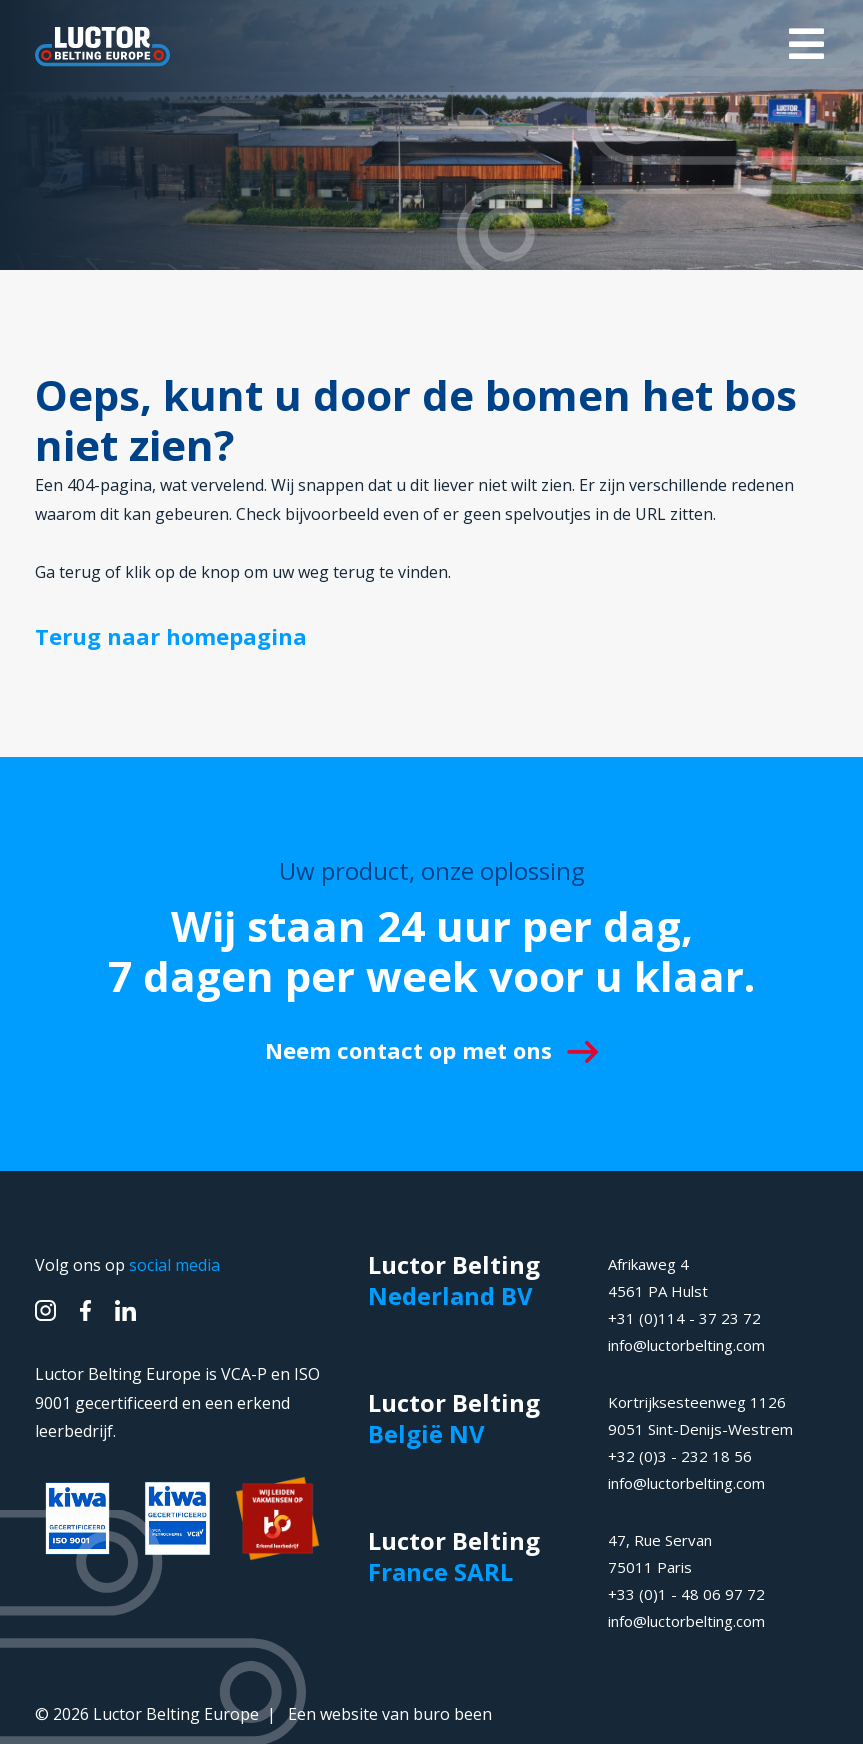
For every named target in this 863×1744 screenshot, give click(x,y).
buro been (452, 1714)
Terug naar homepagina (171, 636)
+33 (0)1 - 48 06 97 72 (686, 1594)
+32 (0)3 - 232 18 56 (680, 1456)
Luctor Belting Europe (176, 1714)
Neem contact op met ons (432, 1050)
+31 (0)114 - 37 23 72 (684, 1318)
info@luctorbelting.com (686, 1345)
